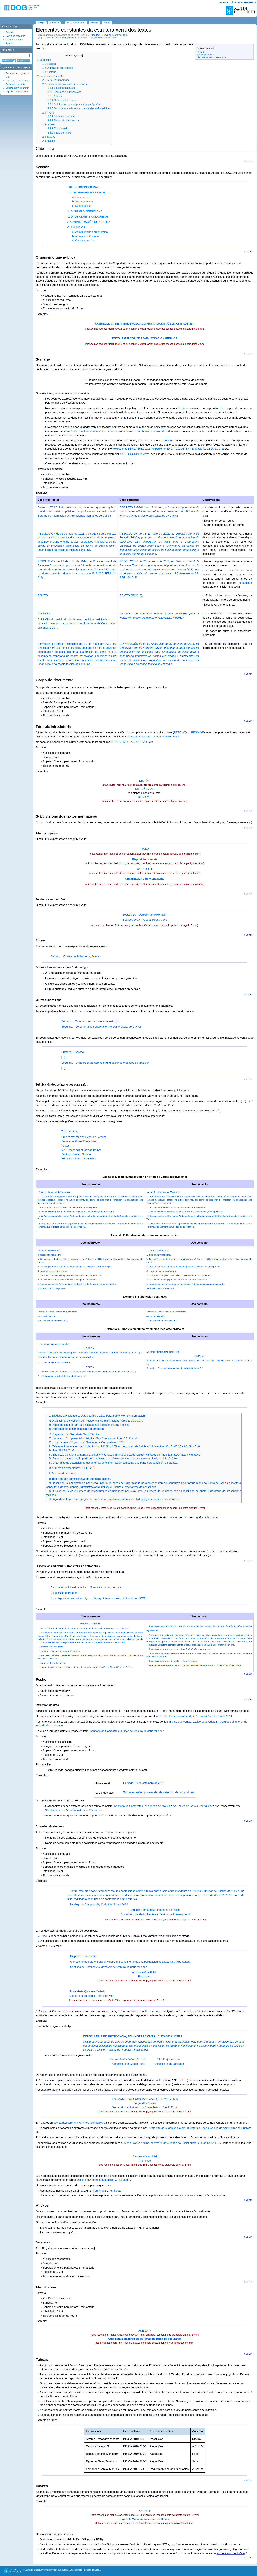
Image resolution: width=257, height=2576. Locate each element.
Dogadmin (95, 35)
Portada (201, 52)
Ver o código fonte (76, 22)
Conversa (106, 35)
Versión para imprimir (17, 88)
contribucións (120, 35)
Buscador (8, 50)
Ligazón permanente (16, 91)
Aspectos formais (205, 54)
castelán (223, 2)
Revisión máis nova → (101, 37)
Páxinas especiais (15, 84)
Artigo (41, 22)
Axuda (8, 43)
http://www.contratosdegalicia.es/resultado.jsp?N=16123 (141, 1458)
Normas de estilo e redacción (211, 57)
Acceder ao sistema (245, 2)
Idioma (107, 22)
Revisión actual (76, 37)
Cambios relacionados (17, 80)
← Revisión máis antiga (55, 37)
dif (40, 37)
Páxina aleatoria (14, 39)
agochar (77, 55)
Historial (94, 22)
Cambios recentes (15, 36)
